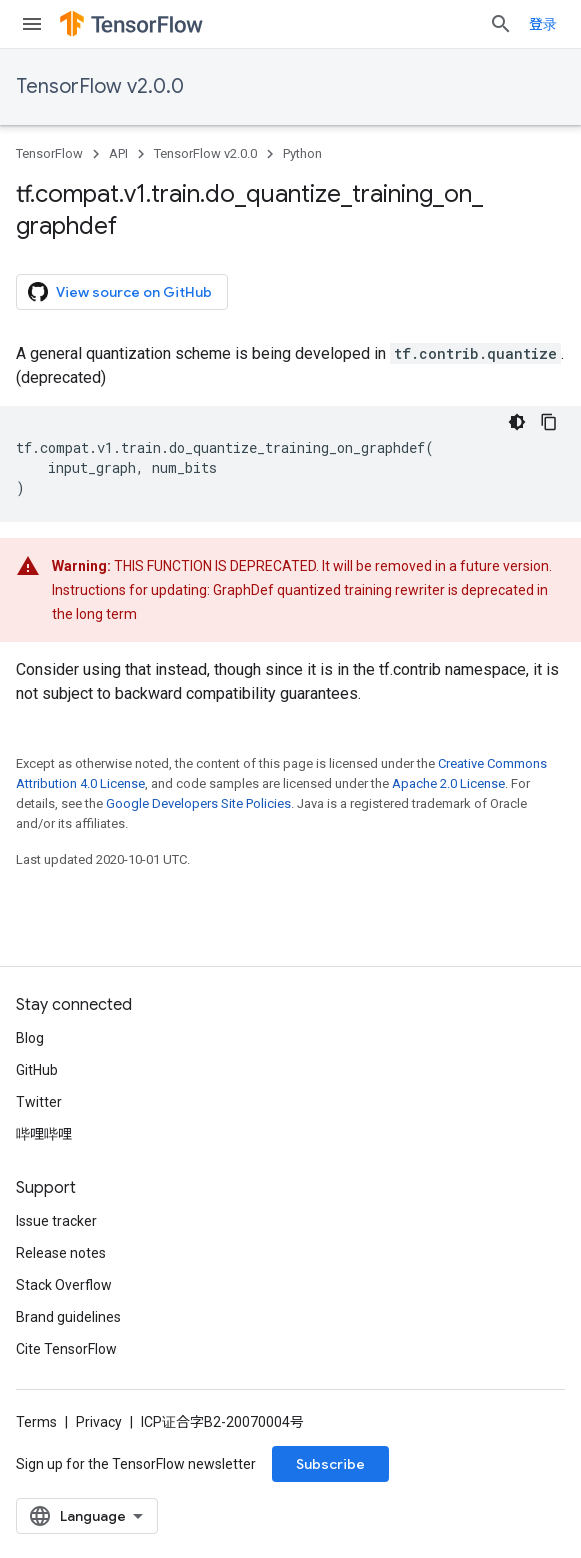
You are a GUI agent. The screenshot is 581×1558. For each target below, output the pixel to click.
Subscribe (330, 1464)
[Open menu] (32, 24)
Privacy (99, 1422)
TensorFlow (49, 153)
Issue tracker (56, 1221)
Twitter (39, 1102)
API (118, 153)
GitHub (37, 1070)
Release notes (61, 1253)
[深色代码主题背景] (517, 422)
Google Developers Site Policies (198, 803)
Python (302, 153)
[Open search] (501, 24)
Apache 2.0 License (448, 783)
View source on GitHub (120, 292)
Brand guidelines (68, 1317)
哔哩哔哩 (44, 1134)
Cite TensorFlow (66, 1349)
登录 (543, 24)
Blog (30, 1038)
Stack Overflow (64, 1285)
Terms (36, 1422)
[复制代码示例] (549, 422)
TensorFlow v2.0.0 (100, 86)
